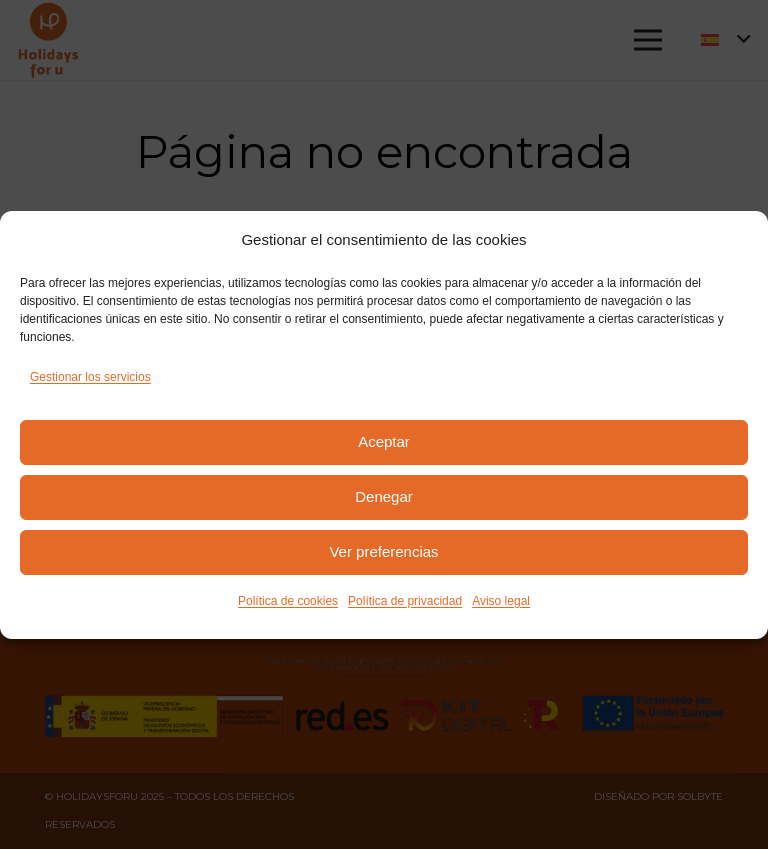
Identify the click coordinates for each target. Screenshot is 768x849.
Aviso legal (501, 601)
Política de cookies (288, 601)
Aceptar (384, 441)
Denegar (384, 496)
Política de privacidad (405, 601)
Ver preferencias (383, 551)
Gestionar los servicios (90, 377)
